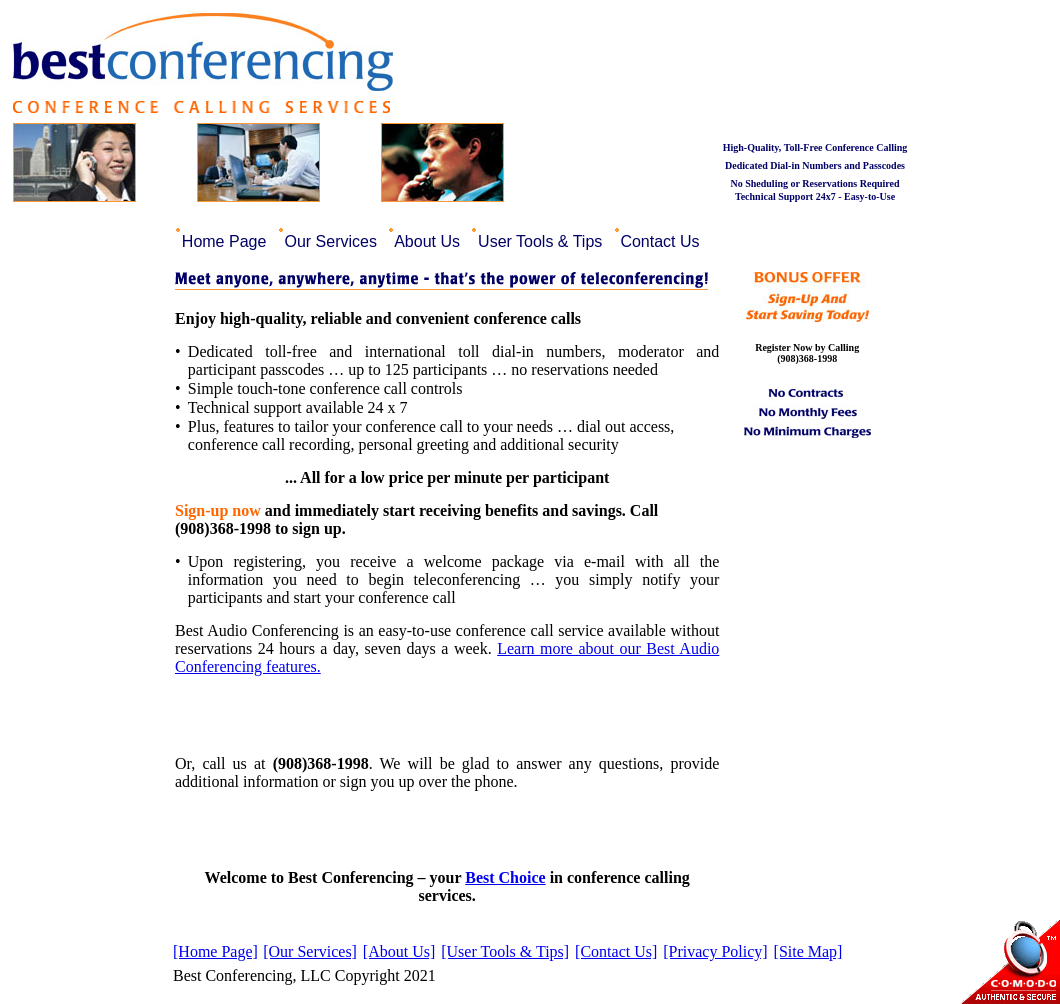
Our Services (333, 241)
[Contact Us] (616, 951)
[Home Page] (215, 951)
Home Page (226, 241)
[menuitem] (226, 239)
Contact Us (662, 241)
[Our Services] (310, 951)
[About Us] (399, 951)
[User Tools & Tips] (505, 951)
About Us (430, 241)
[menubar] (443, 239)
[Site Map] (808, 951)
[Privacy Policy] (715, 951)
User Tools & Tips (543, 241)
